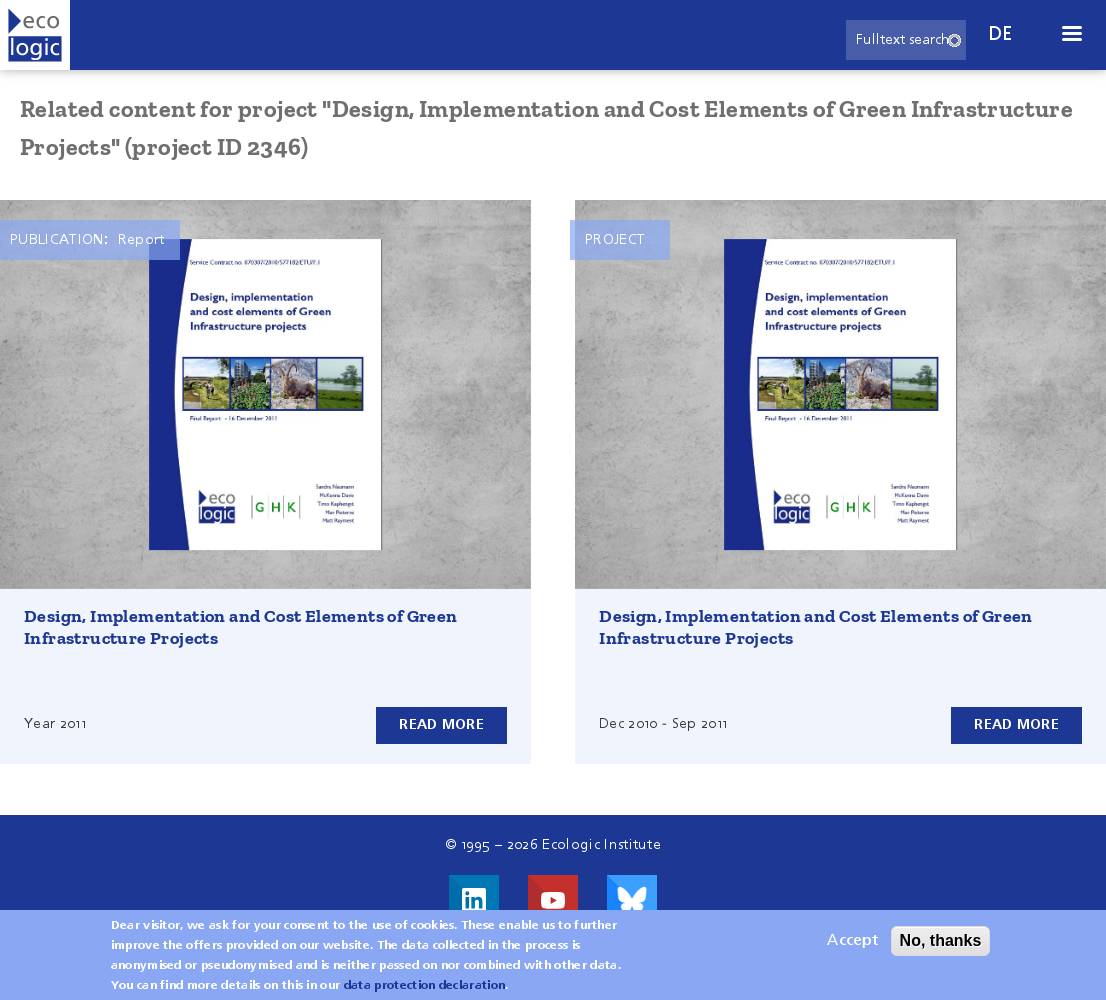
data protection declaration (425, 993)
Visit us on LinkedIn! (474, 900)
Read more (441, 725)
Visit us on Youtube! (553, 900)
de (1001, 34)
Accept (852, 948)
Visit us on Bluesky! (632, 900)
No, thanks (941, 947)
